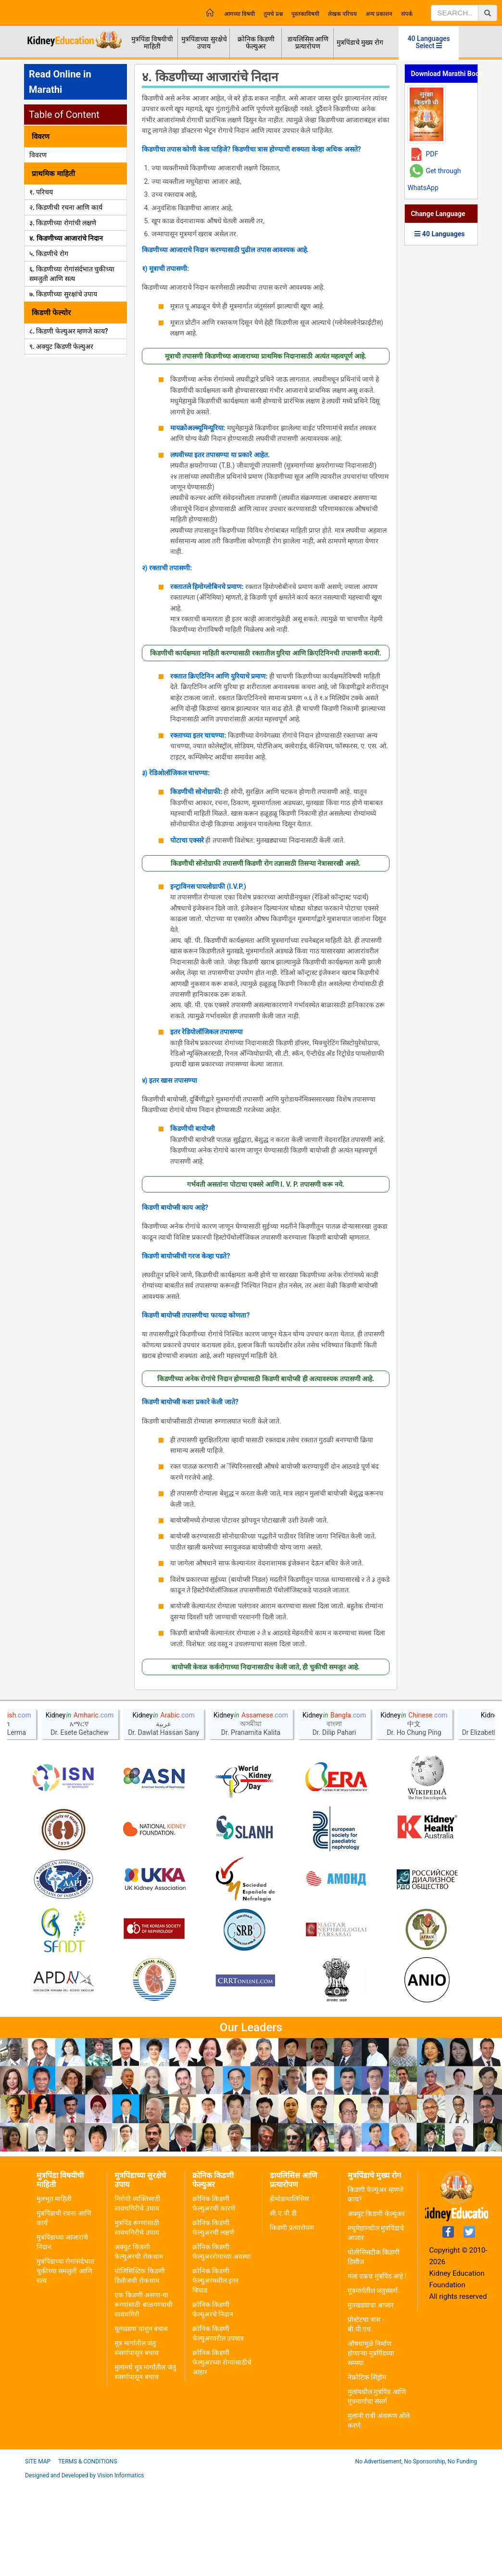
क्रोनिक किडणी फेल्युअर (256, 42)
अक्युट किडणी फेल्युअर (376, 2307)
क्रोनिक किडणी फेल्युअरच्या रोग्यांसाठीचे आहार (221, 2455)
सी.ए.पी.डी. (284, 2306)
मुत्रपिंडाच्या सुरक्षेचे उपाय (203, 42)
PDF (432, 154)
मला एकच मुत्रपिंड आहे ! (377, 2369)
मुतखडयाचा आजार (371, 2398)
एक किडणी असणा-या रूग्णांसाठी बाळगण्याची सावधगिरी (143, 2397)
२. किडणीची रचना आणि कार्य (65, 207)
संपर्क (407, 14)
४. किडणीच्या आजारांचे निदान (66, 238)
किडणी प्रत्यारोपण (292, 2321)
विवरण (38, 155)
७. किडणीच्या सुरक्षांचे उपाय (63, 294)
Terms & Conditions (87, 2554)
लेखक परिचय (342, 14)
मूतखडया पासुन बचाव (141, 2422)
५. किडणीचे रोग (48, 253)
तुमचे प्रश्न (273, 14)
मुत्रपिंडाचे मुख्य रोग (360, 42)
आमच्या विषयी (239, 14)
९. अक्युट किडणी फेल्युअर (61, 346)
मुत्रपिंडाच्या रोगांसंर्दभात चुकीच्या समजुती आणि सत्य (65, 2364)
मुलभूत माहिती (54, 2292)
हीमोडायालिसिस (289, 2292)
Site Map (37, 2554)
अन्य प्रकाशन (378, 14)
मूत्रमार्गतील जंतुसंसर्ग (373, 2384)
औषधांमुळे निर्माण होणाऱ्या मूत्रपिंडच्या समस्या (371, 2446)
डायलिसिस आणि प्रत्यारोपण (308, 42)
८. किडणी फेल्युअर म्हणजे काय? (68, 331)
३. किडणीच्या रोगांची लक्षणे (62, 223)
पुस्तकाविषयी (305, 14)
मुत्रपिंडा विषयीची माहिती (152, 42)
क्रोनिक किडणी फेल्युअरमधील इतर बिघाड (215, 2373)
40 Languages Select (429, 42)
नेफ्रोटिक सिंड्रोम (367, 2470)
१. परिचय (41, 192)
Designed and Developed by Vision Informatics (84, 2568)
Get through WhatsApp (434, 179)
